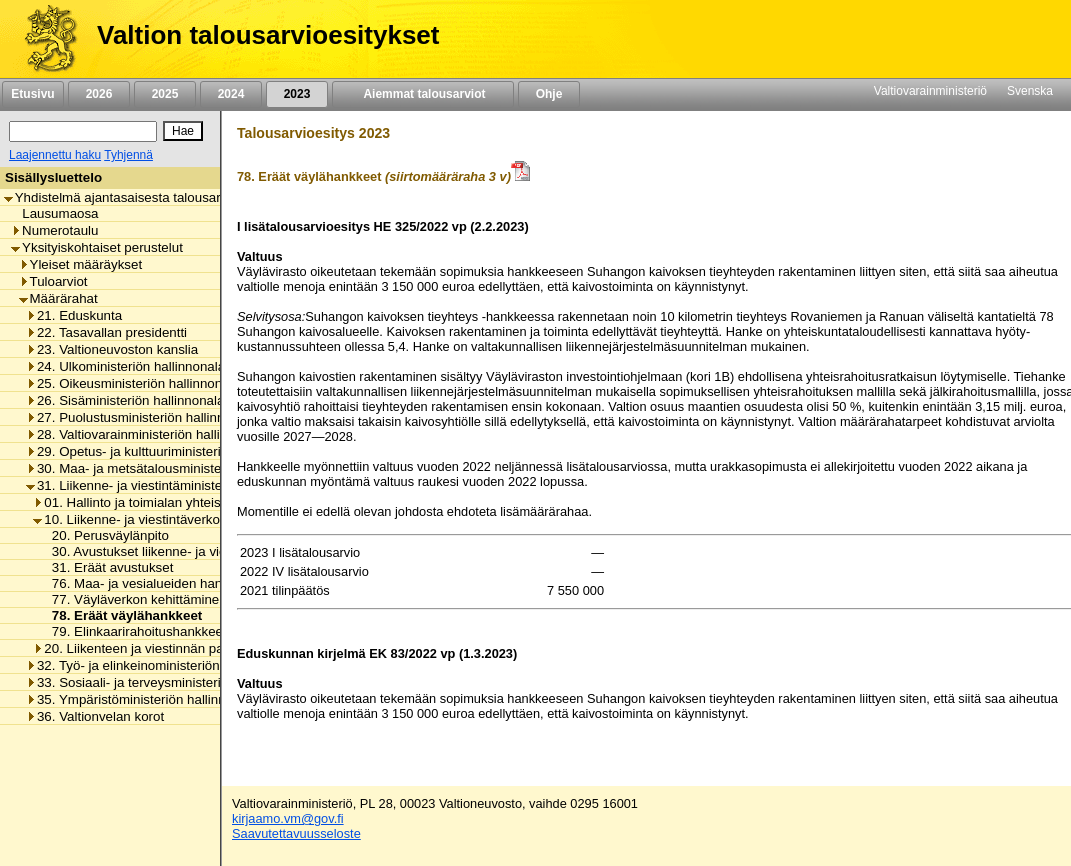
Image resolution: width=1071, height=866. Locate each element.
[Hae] (183, 131)
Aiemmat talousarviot (423, 94)
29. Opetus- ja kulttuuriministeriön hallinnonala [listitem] (168, 451)
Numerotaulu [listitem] (54, 230)
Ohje (549, 94)
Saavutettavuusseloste (296, 833)
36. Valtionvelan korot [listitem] (95, 716)
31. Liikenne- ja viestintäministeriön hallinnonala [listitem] (172, 485)
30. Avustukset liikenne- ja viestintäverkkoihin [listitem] (180, 551)
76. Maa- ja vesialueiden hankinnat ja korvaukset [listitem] (190, 583)
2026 (99, 94)
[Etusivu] (43, 39)
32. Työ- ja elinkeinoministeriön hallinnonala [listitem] (160, 665)
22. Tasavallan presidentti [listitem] (106, 332)
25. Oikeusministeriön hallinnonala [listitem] (133, 383)
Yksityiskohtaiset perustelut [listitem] (97, 247)
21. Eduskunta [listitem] (74, 315)
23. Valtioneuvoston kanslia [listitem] (112, 349)
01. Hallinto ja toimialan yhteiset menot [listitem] (152, 502)
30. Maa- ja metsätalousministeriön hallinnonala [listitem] (172, 468)
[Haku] (83, 131)
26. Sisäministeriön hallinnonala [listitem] (125, 400)
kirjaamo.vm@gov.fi (288, 818)
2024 (231, 94)
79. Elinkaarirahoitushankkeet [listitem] (134, 631)
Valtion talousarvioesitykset (268, 35)
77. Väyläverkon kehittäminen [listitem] (134, 599)
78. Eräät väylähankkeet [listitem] (122, 615)
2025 (165, 94)
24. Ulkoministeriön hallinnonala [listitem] (125, 366)
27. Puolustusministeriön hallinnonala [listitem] (141, 417)
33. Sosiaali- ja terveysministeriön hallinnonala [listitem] (168, 682)
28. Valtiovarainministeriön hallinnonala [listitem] (146, 434)
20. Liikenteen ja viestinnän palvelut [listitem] (143, 648)
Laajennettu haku (55, 155)
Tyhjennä (128, 155)
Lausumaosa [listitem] (54, 213)
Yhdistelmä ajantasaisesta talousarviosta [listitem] (130, 197)
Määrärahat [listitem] (58, 298)
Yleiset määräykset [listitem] (81, 264)
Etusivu (32, 94)
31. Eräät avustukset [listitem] (107, 567)
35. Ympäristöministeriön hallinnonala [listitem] (142, 699)
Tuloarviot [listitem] (53, 281)
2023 (297, 94)
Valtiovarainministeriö (930, 91)
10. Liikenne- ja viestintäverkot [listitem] (128, 519)
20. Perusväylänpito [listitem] (105, 535)
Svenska (1030, 91)
